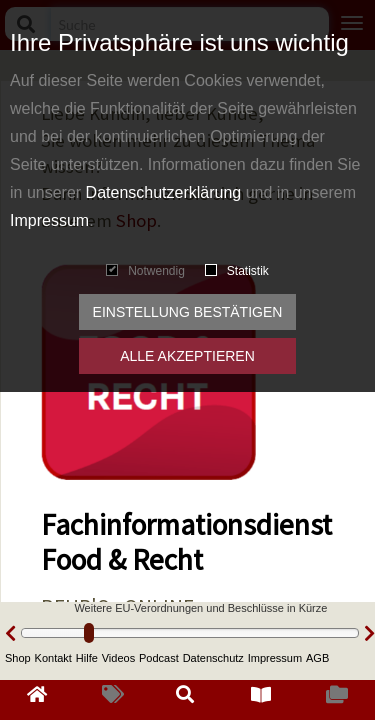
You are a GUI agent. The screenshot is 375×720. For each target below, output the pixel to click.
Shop (18, 658)
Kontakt (53, 658)
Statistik (237, 271)
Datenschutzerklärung (164, 192)
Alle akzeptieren (187, 356)
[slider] (89, 633)
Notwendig (145, 271)
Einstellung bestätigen (188, 312)
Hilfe (87, 658)
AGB (317, 658)
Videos (118, 658)
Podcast (159, 658)
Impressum (49, 220)
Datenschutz (213, 658)
